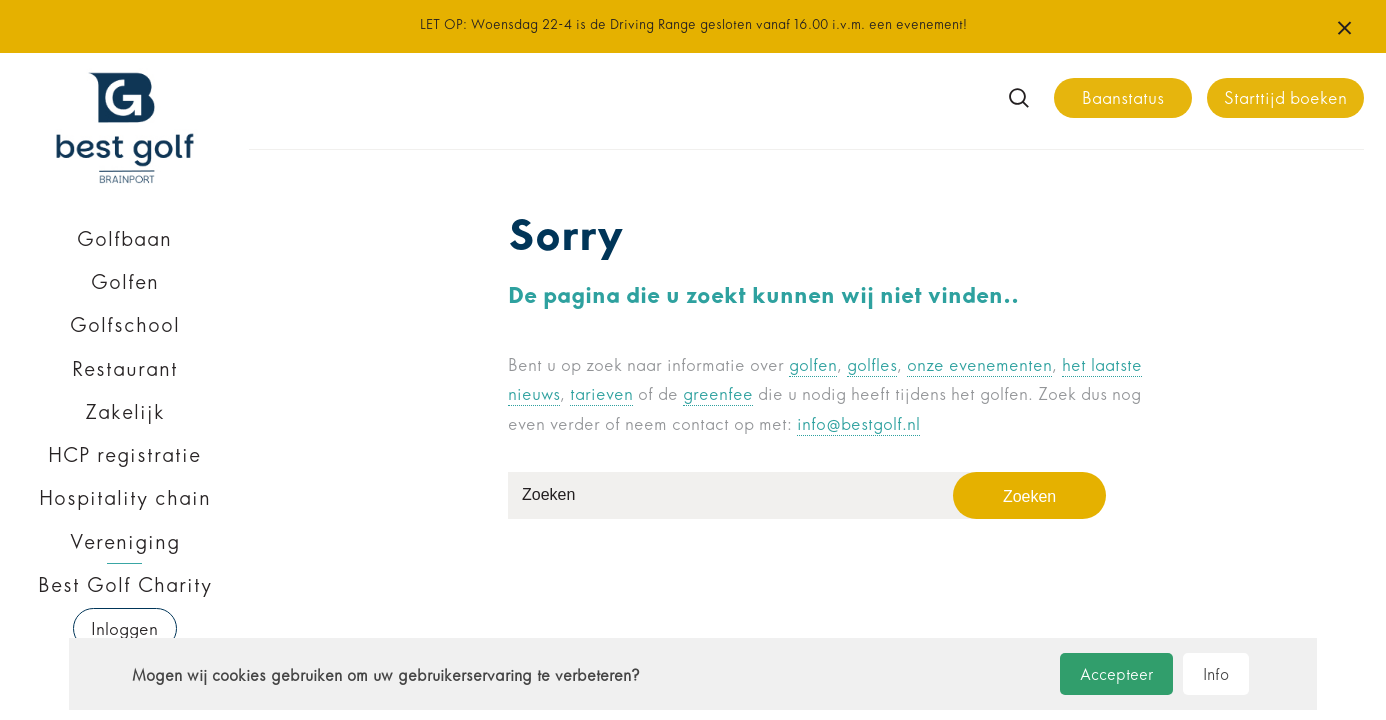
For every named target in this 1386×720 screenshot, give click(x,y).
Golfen (125, 282)
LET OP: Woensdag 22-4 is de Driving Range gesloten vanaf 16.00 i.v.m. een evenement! (693, 24)
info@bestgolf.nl (858, 424)
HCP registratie (124, 455)
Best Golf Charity (125, 585)
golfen (813, 365)
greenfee (718, 394)
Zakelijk (125, 412)
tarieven (601, 394)
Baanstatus (1123, 98)
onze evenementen (979, 365)
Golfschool (125, 325)
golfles (872, 365)
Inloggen (124, 629)
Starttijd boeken (1285, 98)
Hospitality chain (125, 498)
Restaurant (125, 369)
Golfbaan (124, 239)
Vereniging (125, 542)
